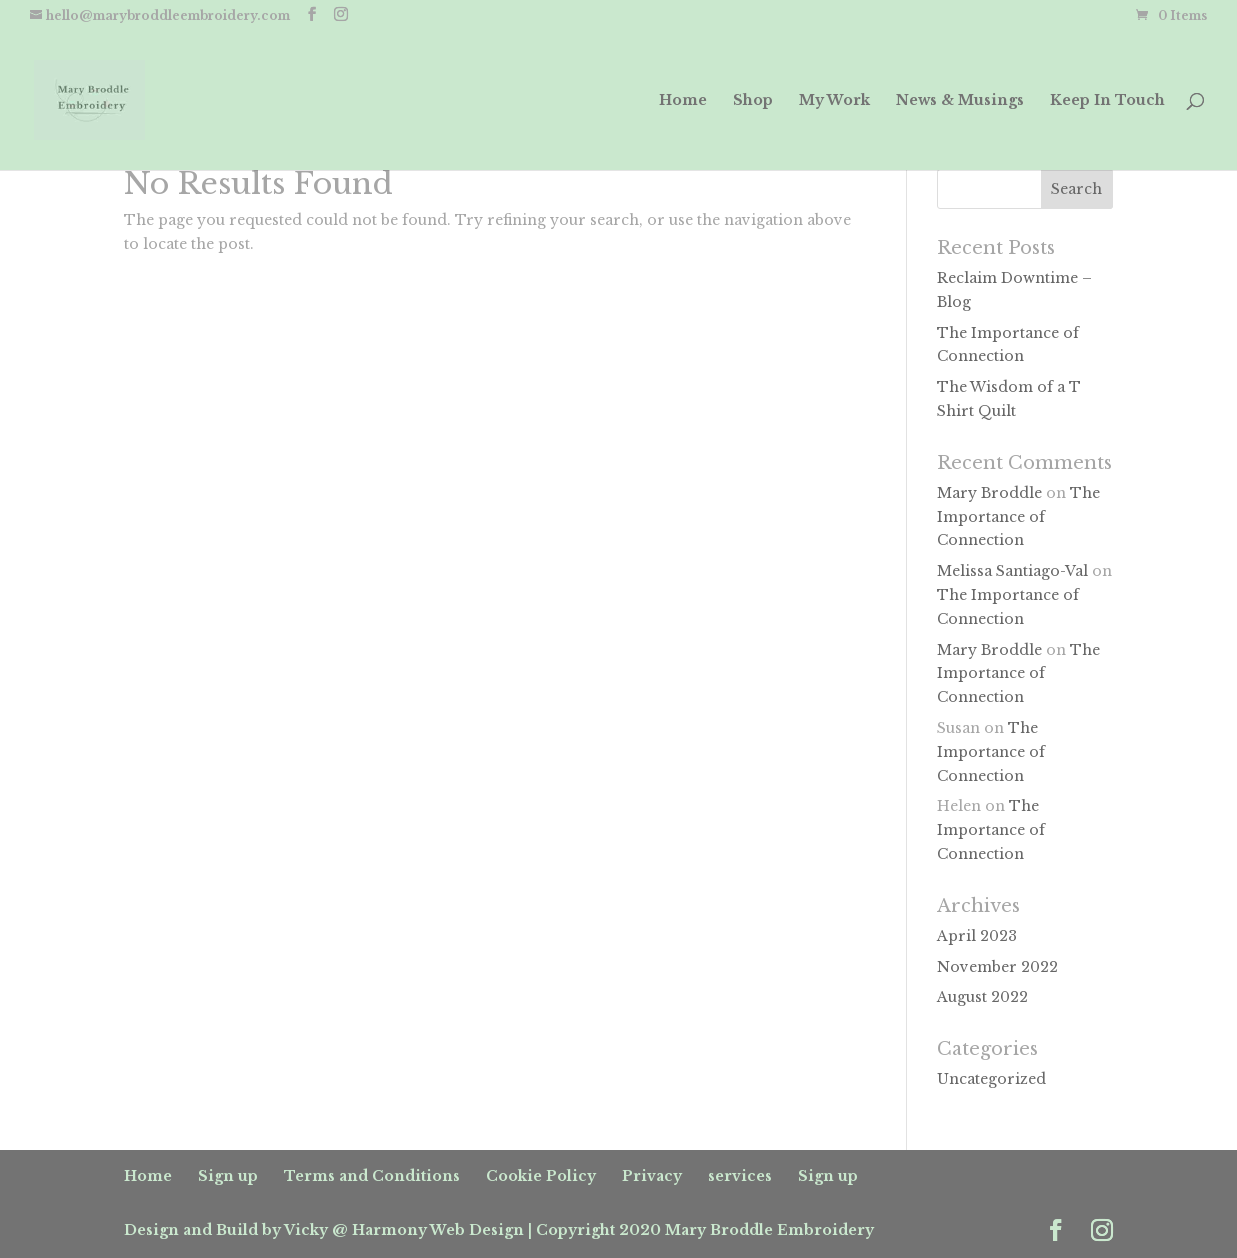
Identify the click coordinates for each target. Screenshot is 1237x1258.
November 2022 (997, 967)
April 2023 (977, 936)
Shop (753, 101)
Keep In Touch (1107, 101)
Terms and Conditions (372, 1176)
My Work (834, 101)
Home (683, 101)
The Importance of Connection (1018, 517)
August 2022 (982, 997)
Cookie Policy (541, 1176)
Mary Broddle (989, 493)
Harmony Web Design (438, 1230)
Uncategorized (991, 1079)
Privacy (652, 1176)
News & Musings (960, 101)
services (740, 1176)
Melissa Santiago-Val (1012, 571)
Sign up (228, 1176)
